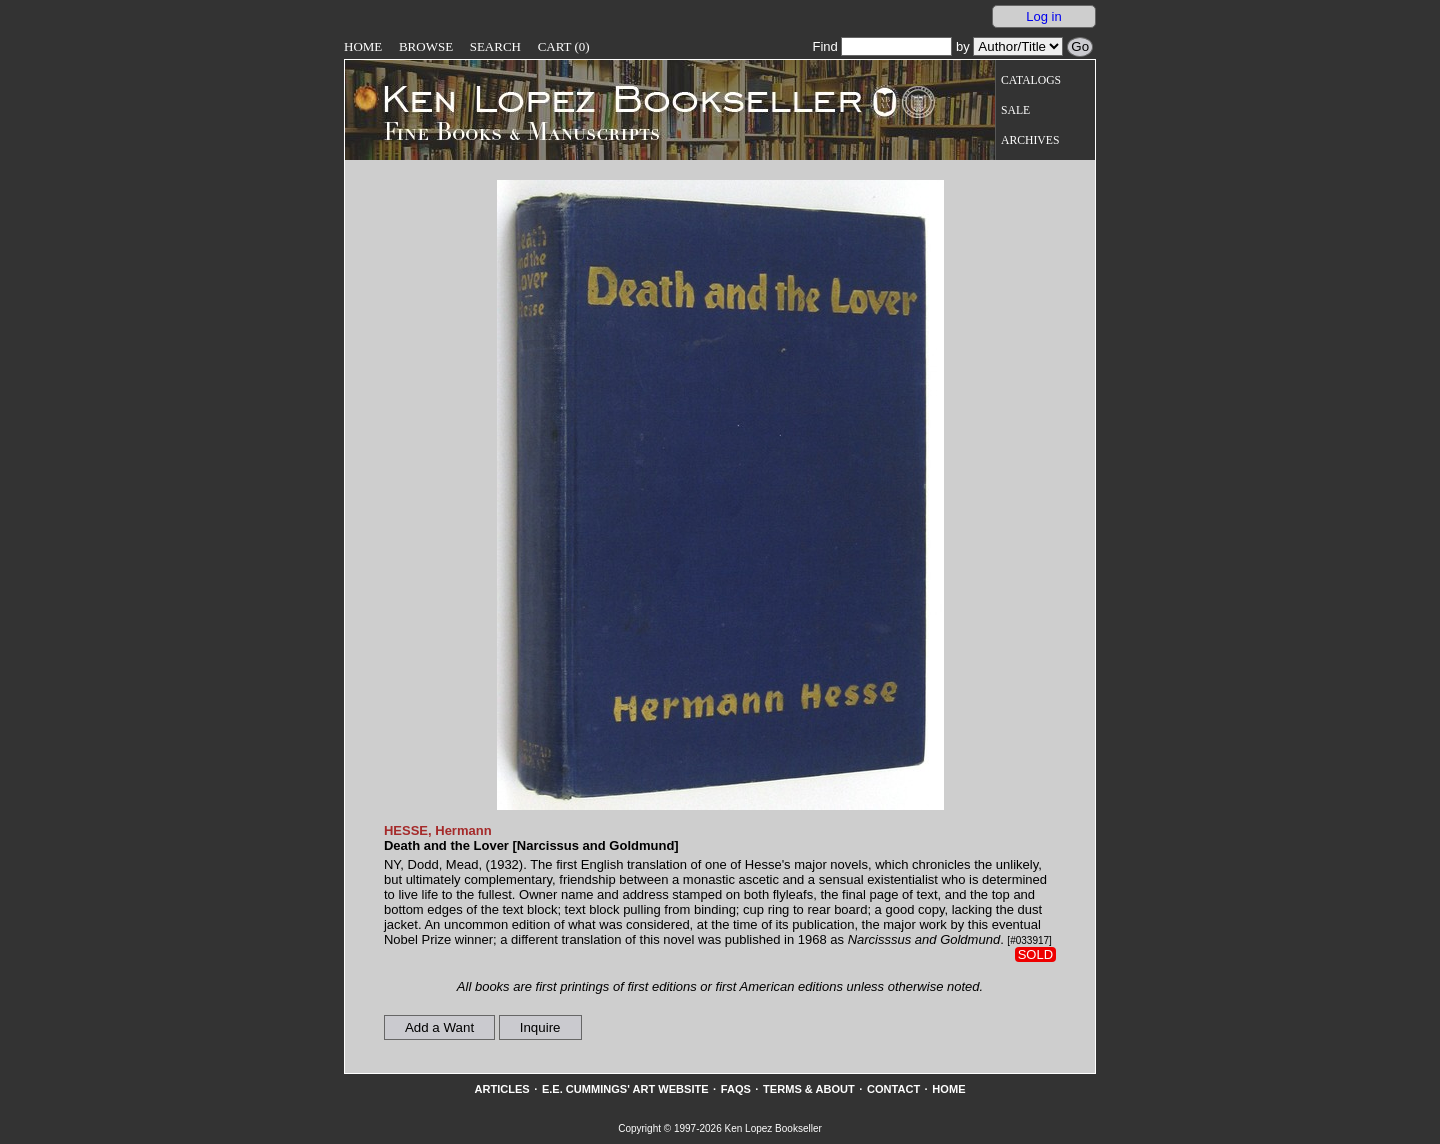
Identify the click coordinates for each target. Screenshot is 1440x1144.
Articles (501, 1089)
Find (882, 46)
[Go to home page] (608, 98)
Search (495, 46)
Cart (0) (564, 46)
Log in (1043, 16)
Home (363, 46)
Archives (1030, 140)
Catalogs (1031, 80)
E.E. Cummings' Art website (625, 1089)
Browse (426, 46)
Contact (893, 1089)
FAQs (736, 1089)
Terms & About (809, 1089)
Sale (1015, 110)
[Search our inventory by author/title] (1018, 46)
